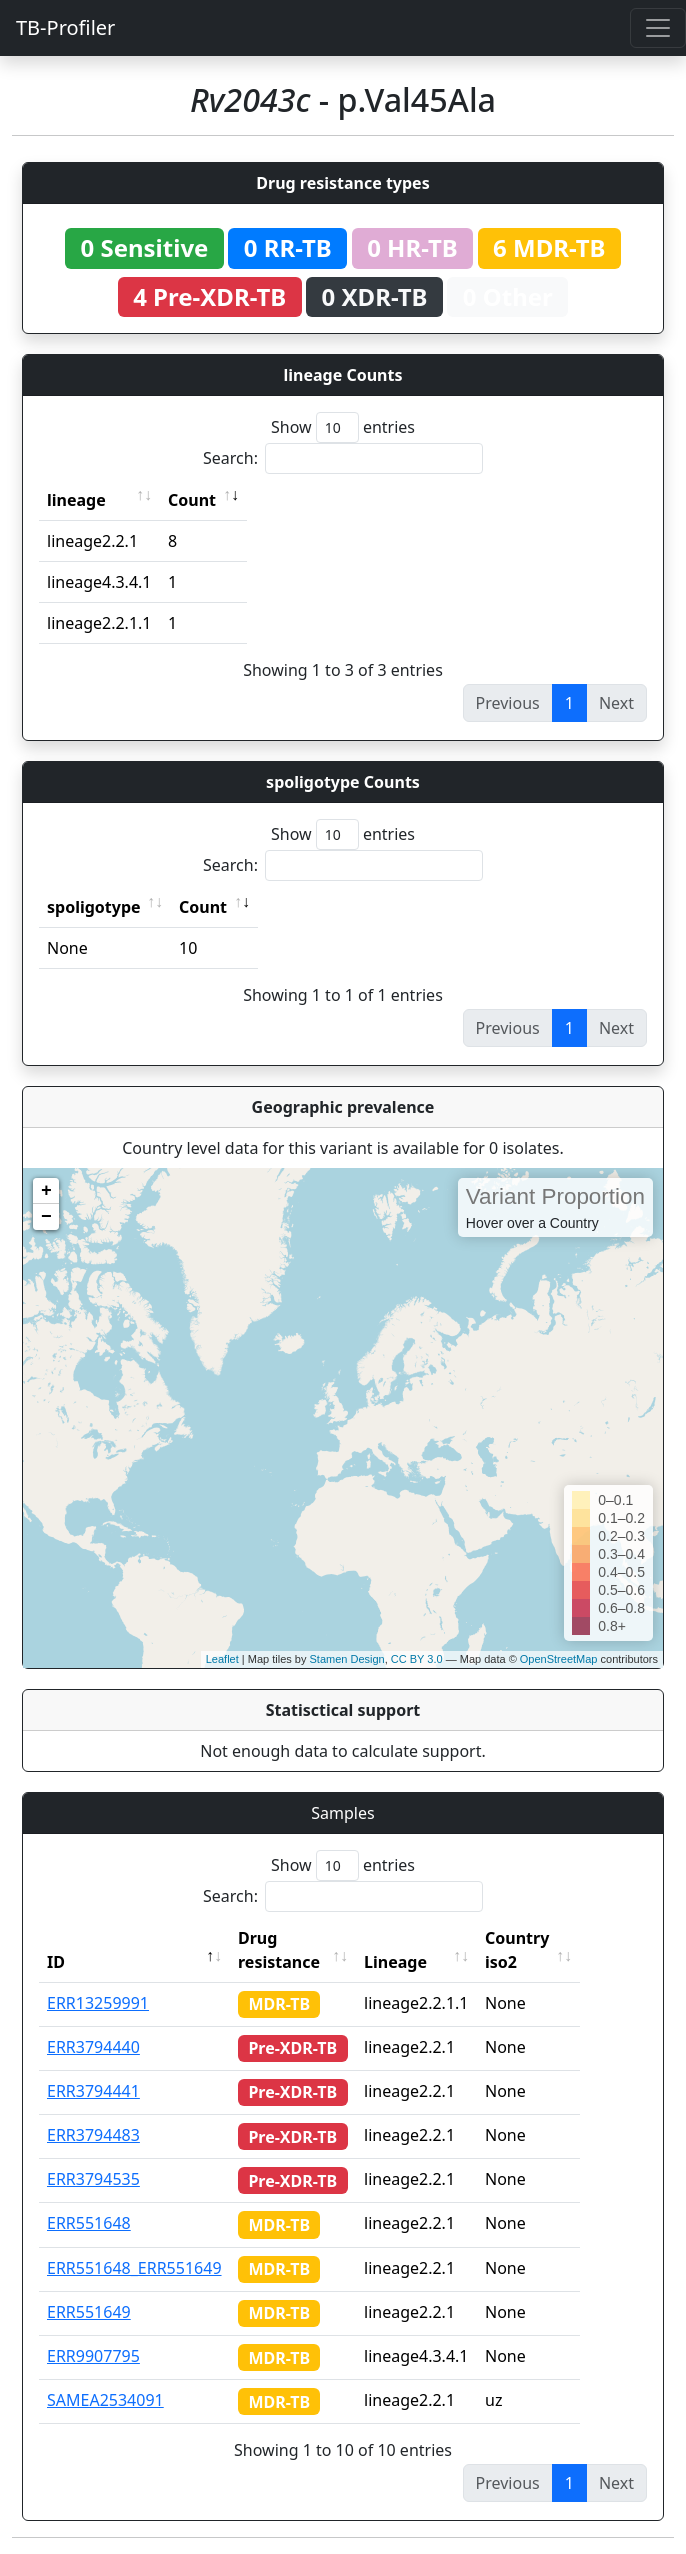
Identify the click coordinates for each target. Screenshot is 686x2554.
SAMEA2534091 (105, 2400)
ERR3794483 (93, 2135)
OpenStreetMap (559, 1659)
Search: (343, 458)
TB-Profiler (65, 27)
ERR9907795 (93, 2356)
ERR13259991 (98, 2003)
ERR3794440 (93, 2047)
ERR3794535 (93, 2179)
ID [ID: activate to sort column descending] (56, 1962)
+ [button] (46, 1191)
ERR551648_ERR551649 (134, 2268)
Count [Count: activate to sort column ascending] (192, 500)
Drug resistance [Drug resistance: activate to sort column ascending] (279, 1950)
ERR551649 (89, 2312)
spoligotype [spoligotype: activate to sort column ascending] (94, 907)
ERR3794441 (93, 2091)
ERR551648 (89, 2223)
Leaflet (222, 1659)
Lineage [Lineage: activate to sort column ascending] (430, 1962)
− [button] (46, 1217)
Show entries (343, 427)
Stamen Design (346, 1659)
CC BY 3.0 (417, 1659)
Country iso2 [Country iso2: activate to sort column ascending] (552, 1950)
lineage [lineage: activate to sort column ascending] (76, 500)
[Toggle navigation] (658, 28)
